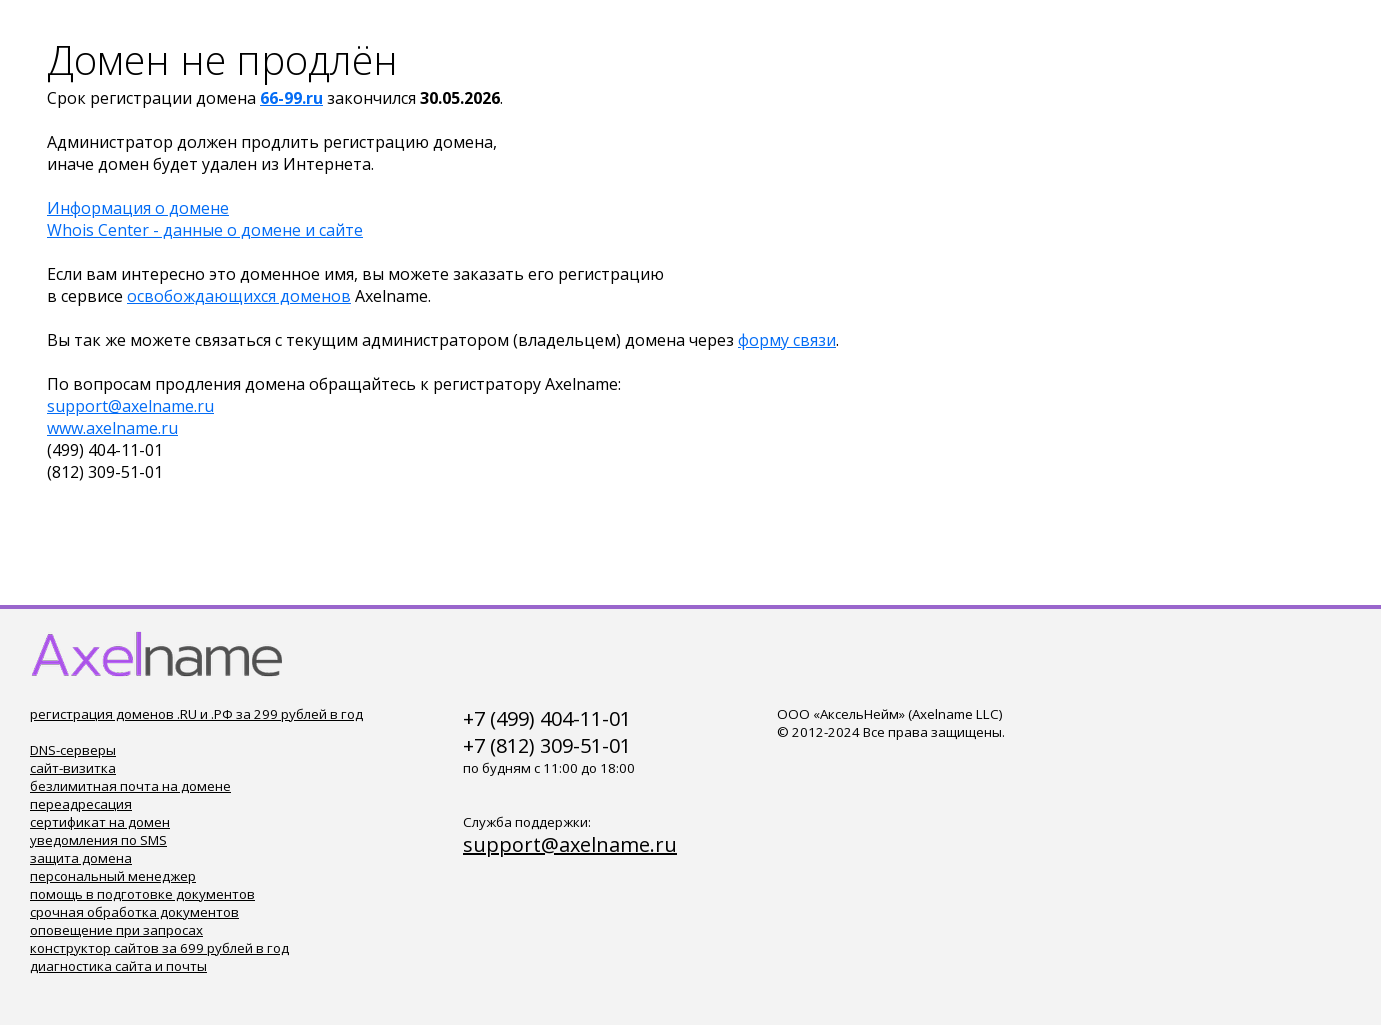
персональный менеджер (113, 876)
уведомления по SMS (98, 840)
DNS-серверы (73, 750)
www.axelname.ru (112, 428)
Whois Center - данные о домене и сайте (205, 230)
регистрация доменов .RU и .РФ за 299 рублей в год (196, 714)
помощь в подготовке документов (142, 894)
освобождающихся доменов (239, 296)
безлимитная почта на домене (130, 786)
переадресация (81, 804)
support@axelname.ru (130, 406)
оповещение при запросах (116, 930)
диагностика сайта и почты (118, 966)
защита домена (81, 858)
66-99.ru (291, 98)
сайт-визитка (73, 768)
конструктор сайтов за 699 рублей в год (159, 948)
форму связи (787, 340)
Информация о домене (138, 208)
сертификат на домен (100, 822)
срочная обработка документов (134, 912)
